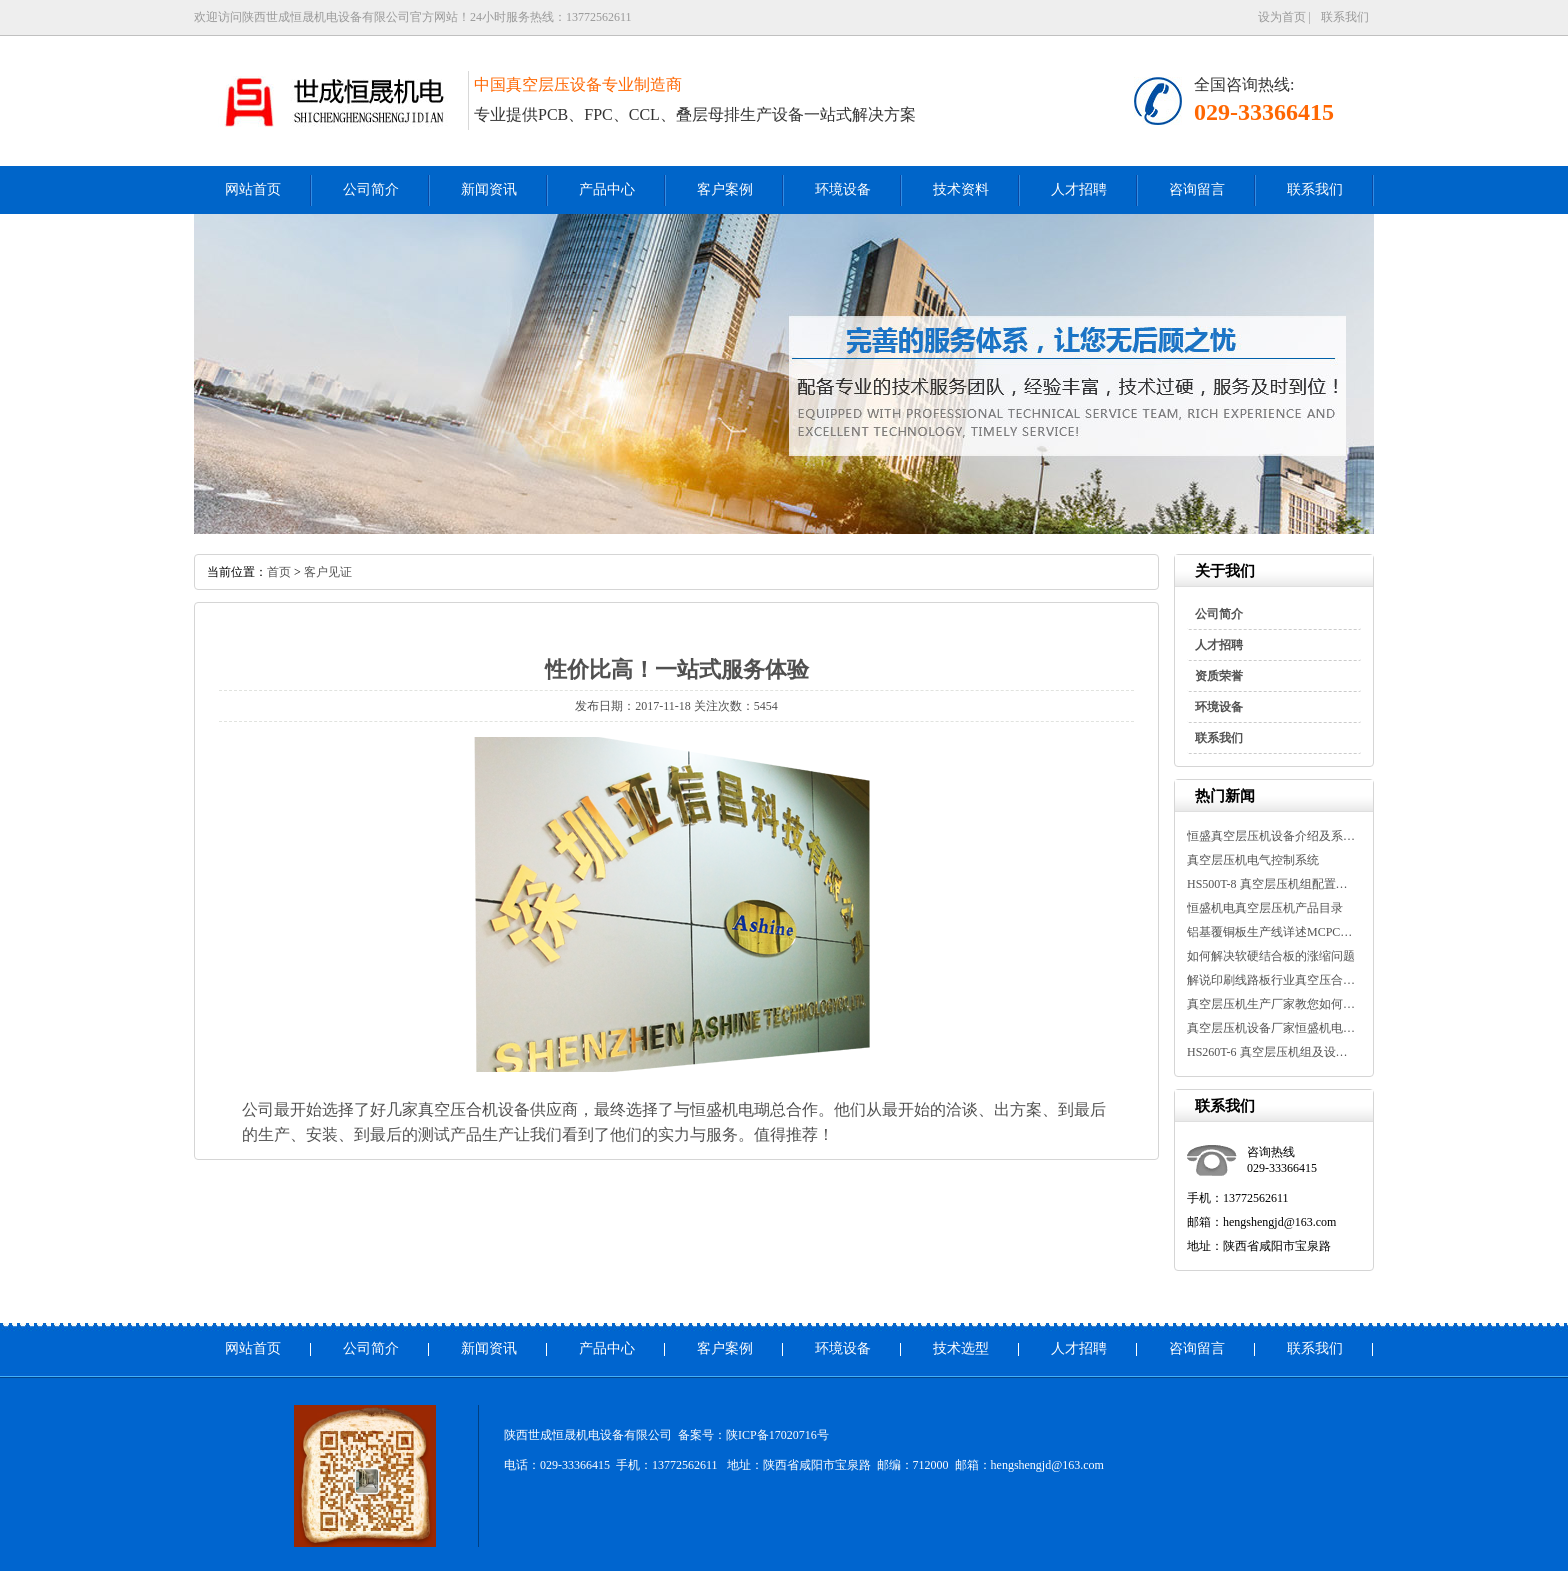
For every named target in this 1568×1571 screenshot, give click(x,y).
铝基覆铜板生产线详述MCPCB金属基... (1272, 932)
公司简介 (371, 189)
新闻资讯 (489, 189)
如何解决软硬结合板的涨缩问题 (1271, 956)
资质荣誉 (1219, 676)
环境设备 (843, 189)
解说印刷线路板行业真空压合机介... (1272, 980)
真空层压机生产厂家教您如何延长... (1272, 1004)
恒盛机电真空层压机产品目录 (1265, 908)
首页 (279, 572)
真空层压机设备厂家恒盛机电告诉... (1272, 1028)
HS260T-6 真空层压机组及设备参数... (1272, 1052)
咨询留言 (1197, 189)
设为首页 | (1284, 17)
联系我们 (1345, 17)
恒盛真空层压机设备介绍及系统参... (1272, 836)
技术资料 (961, 189)
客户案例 (725, 189)
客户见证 (328, 572)
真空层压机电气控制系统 (1253, 860)
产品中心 (607, 189)
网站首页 (253, 189)
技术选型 (961, 1348)
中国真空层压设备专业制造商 (578, 84)
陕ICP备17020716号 (777, 1435)
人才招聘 (1079, 189)
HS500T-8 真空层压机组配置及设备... (1272, 884)
